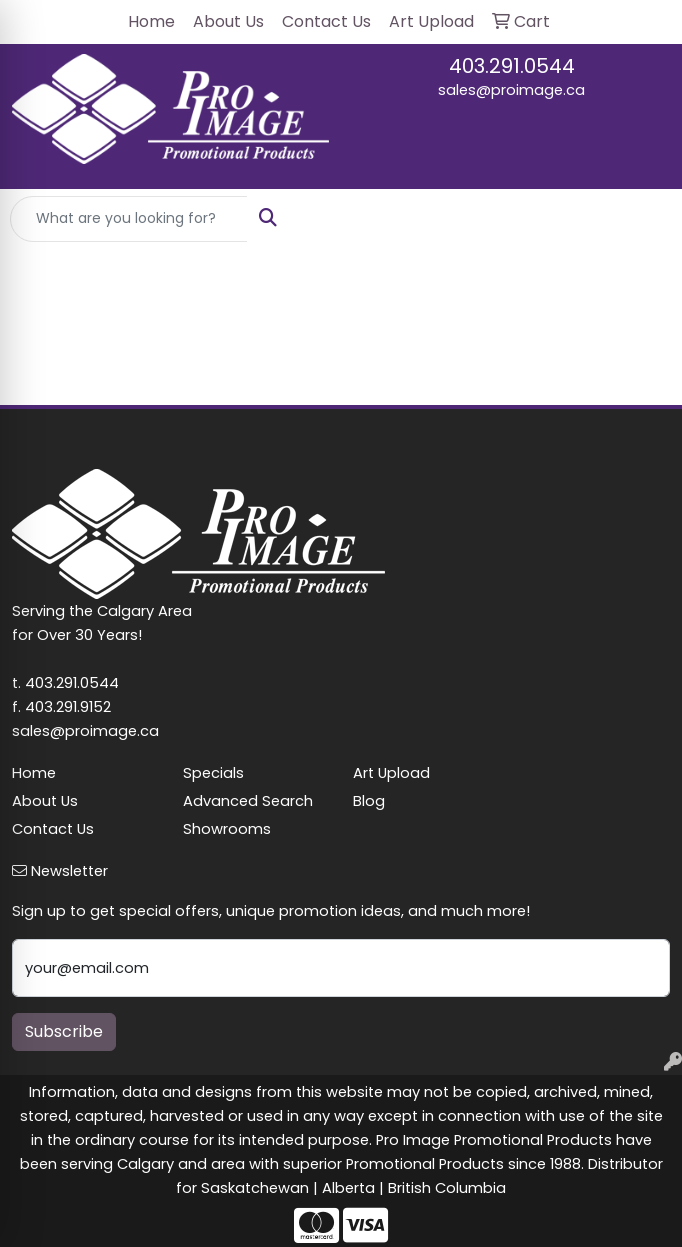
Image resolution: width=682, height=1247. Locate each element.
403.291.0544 (512, 66)
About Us (45, 801)
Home (34, 773)
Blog (369, 801)
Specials (213, 773)
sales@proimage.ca (511, 90)
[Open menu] (642, 219)
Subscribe (64, 1031)
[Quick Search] (129, 219)
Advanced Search (248, 801)
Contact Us (53, 829)
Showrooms (227, 829)
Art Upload (391, 773)
